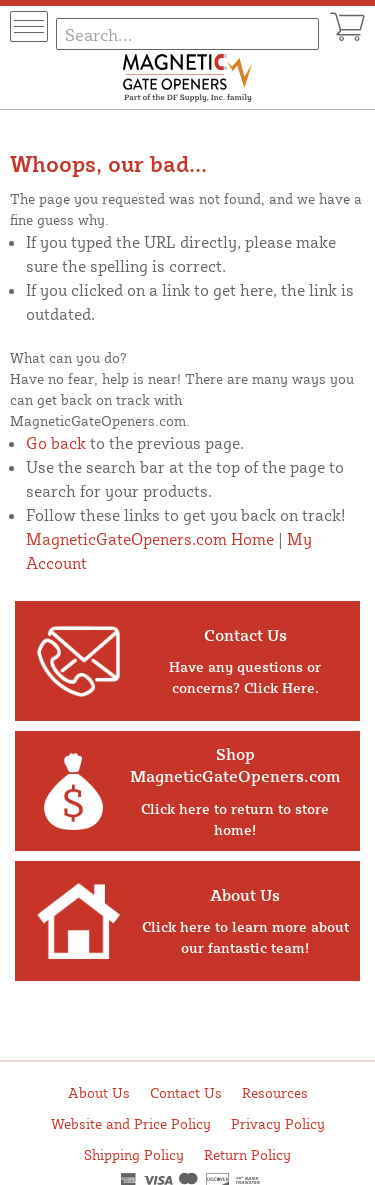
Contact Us (186, 1092)
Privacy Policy (278, 1123)
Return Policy (247, 1154)
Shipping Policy (134, 1154)
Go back (56, 443)
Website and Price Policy (131, 1123)
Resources (275, 1092)
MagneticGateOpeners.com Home (150, 539)
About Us (99, 1092)
